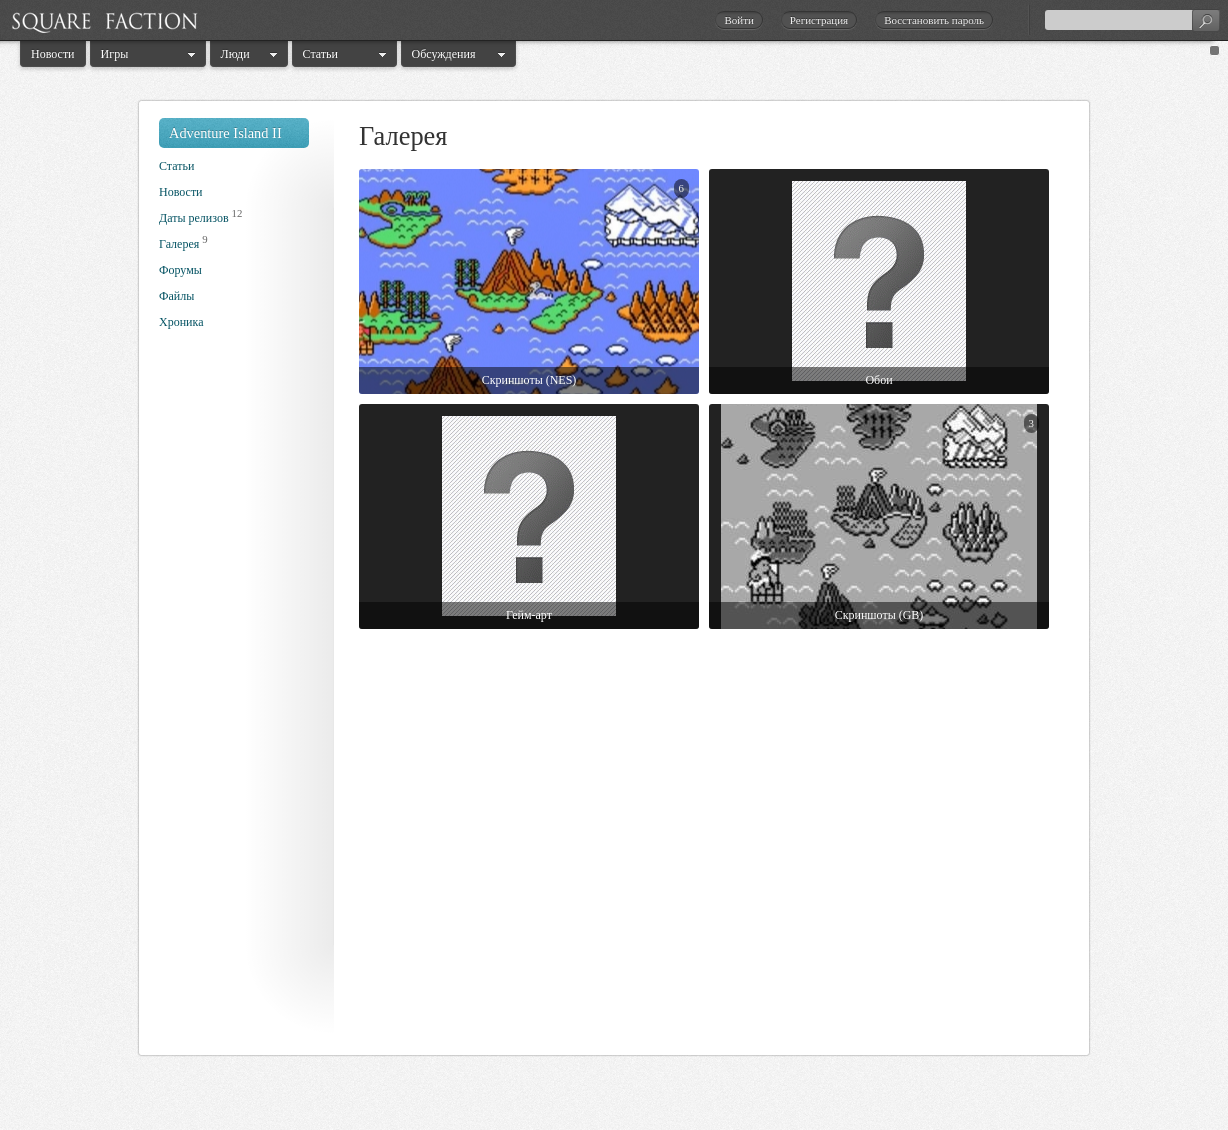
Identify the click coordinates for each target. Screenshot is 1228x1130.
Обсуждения (444, 54)
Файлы (176, 296)
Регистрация (819, 20)
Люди (235, 54)
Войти (738, 20)
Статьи (320, 54)
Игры (115, 54)
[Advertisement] (239, 698)
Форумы (180, 270)
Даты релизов (194, 218)
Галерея (179, 244)
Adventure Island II (225, 133)
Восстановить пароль (934, 20)
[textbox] (1132, 20)
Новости (53, 54)
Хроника (181, 322)
